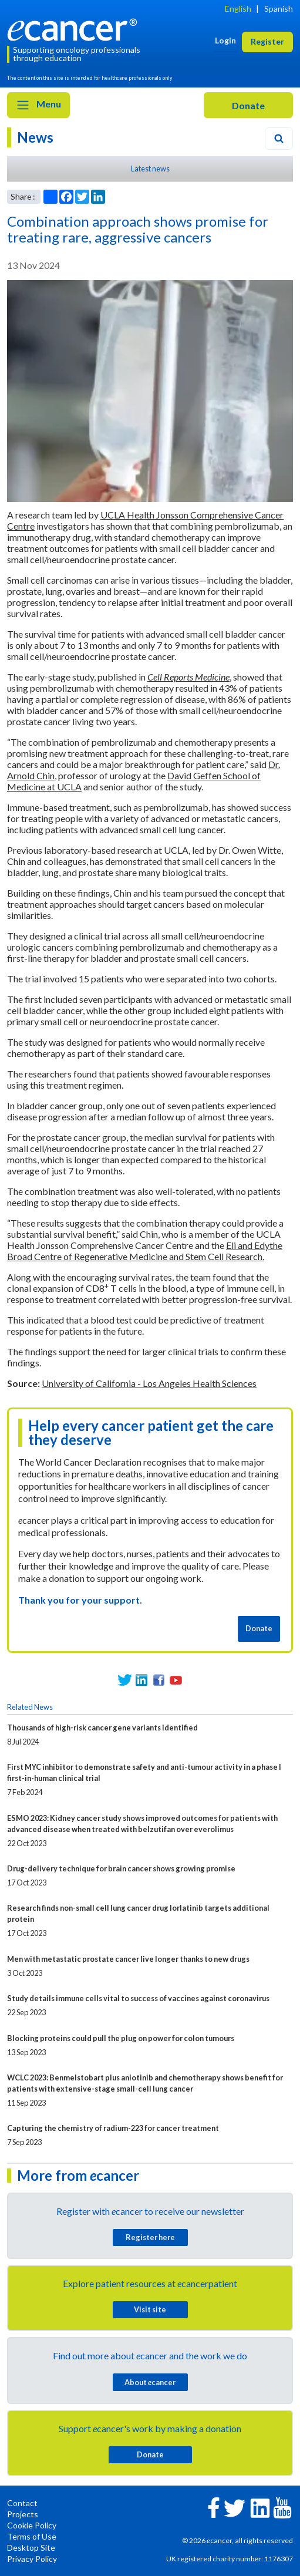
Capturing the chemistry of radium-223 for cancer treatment (113, 2128)
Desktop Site (31, 2548)
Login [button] (225, 40)
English (238, 9)
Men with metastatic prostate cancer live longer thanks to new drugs (128, 1959)
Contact (22, 2503)
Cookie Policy (31, 2525)
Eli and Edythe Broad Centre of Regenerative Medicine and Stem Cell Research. (144, 1251)
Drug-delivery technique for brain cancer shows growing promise (121, 1868)
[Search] (279, 138)
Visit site (150, 2309)
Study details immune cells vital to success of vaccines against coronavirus (138, 1998)
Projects (22, 2514)
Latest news (150, 168)
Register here (150, 2237)
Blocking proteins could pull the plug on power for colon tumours (120, 2038)
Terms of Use (31, 2536)
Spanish (278, 9)
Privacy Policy (32, 2559)
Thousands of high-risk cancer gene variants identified (102, 1727)
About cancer (150, 2382)
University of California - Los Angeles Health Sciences (149, 1383)
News (35, 137)
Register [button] (267, 41)
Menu (38, 105)
